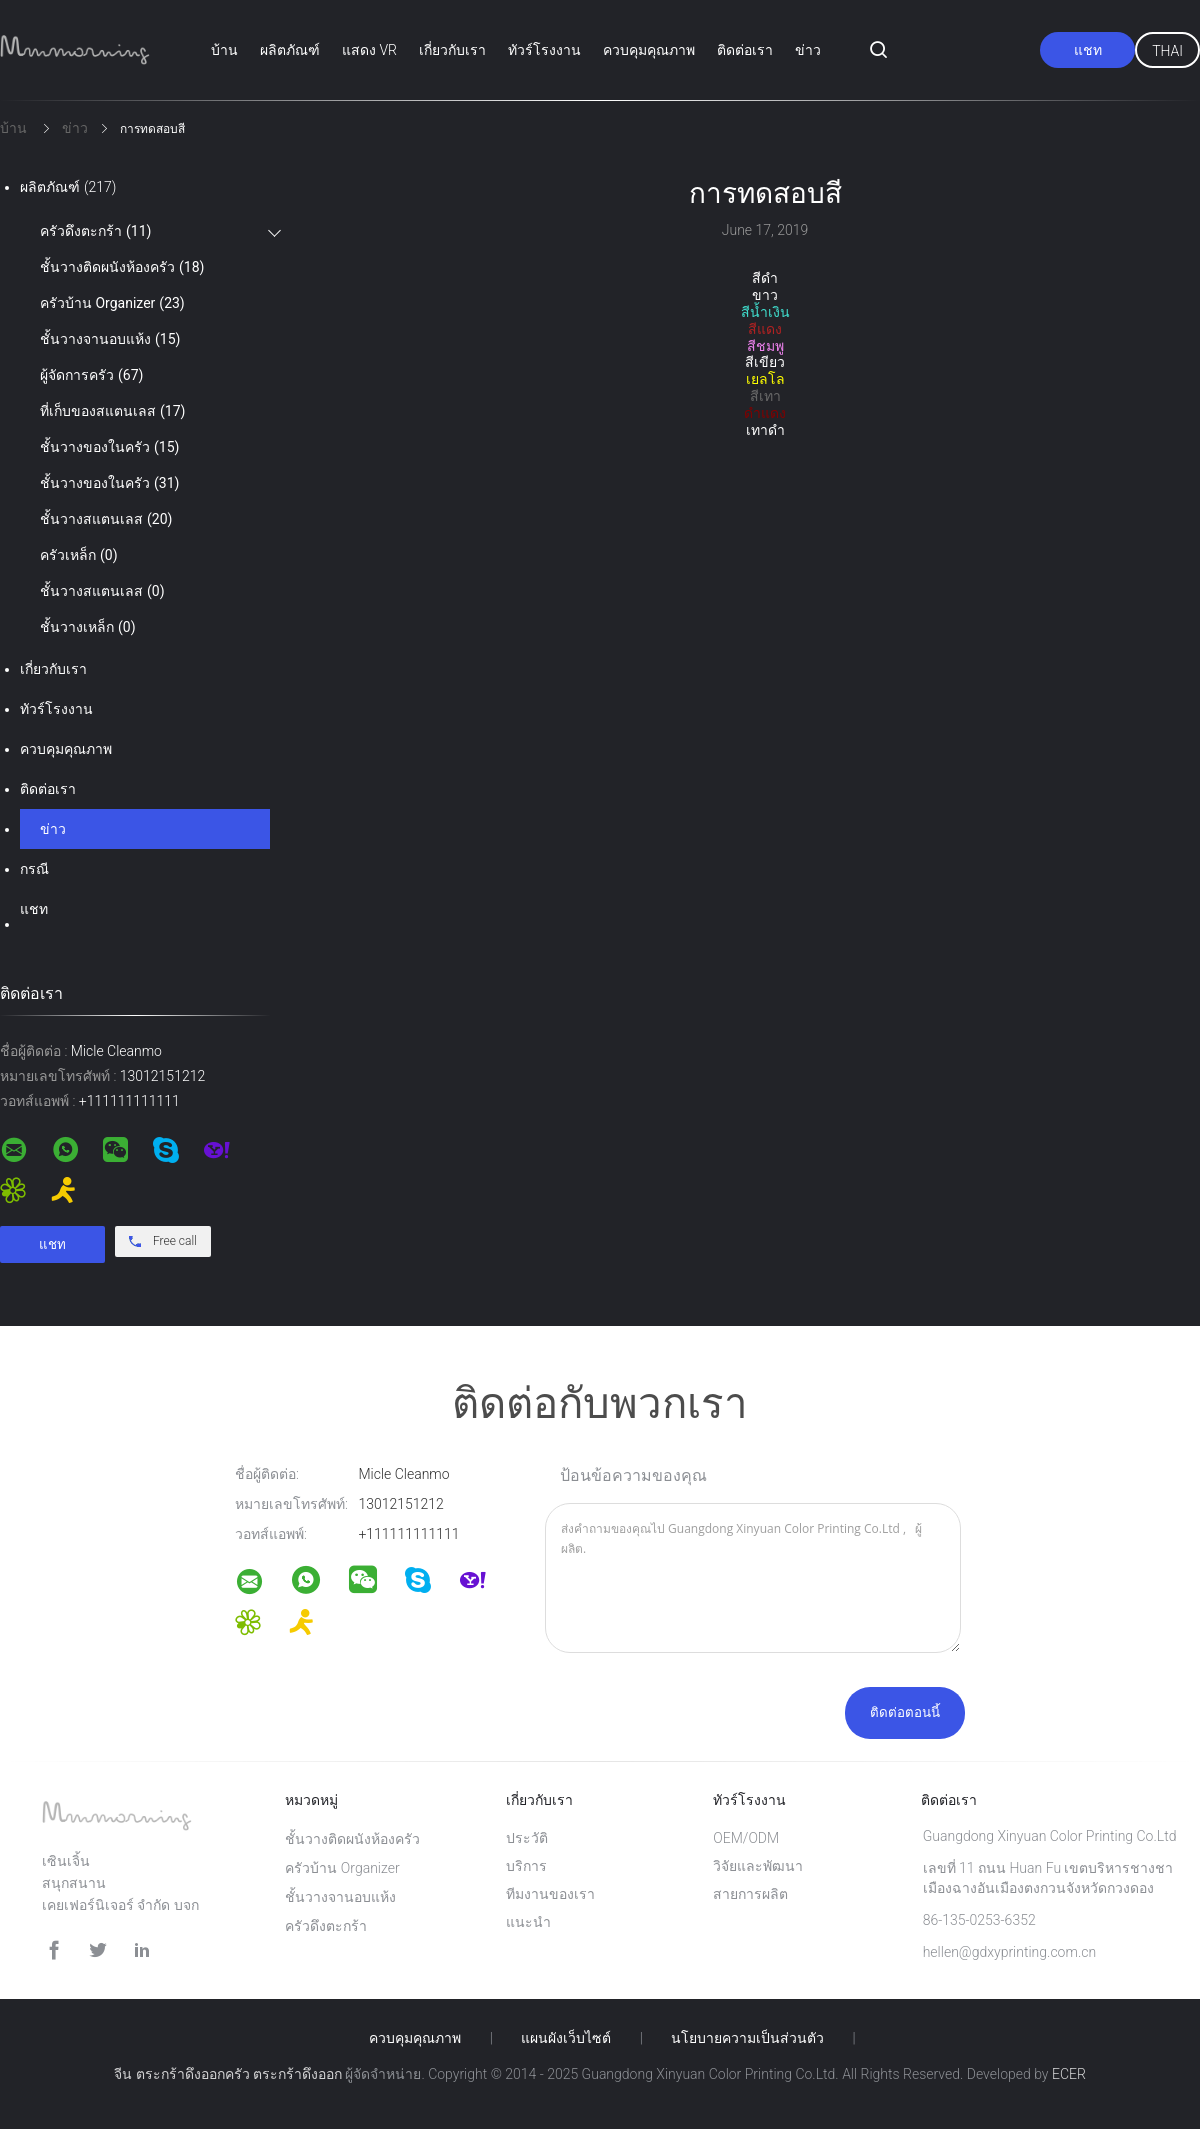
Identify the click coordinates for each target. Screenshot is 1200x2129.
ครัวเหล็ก (79, 555)
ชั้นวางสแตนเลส (106, 519)
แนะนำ (528, 1922)
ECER (1069, 2074)
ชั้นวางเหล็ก (88, 627)
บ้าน (224, 50)
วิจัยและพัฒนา (758, 1866)
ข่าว (808, 50)
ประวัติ (527, 1838)
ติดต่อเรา (745, 50)
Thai (1167, 51)
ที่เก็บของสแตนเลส (112, 411)
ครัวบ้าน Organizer (112, 303)
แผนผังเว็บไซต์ (566, 2038)
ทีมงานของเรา (550, 1894)
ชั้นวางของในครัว (109, 447)
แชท (1088, 50)
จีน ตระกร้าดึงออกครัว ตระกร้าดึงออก (228, 2074)
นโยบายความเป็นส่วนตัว (747, 2038)
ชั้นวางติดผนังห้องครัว (122, 267)
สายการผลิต (750, 1894)
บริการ (526, 1866)
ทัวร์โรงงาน (544, 50)
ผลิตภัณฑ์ (290, 50)
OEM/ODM (746, 1838)
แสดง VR (369, 50)
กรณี (34, 869)
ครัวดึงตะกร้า (95, 231)
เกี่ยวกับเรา (452, 50)
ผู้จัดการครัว (91, 375)
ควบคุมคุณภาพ (649, 50)
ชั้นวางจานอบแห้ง (110, 339)
